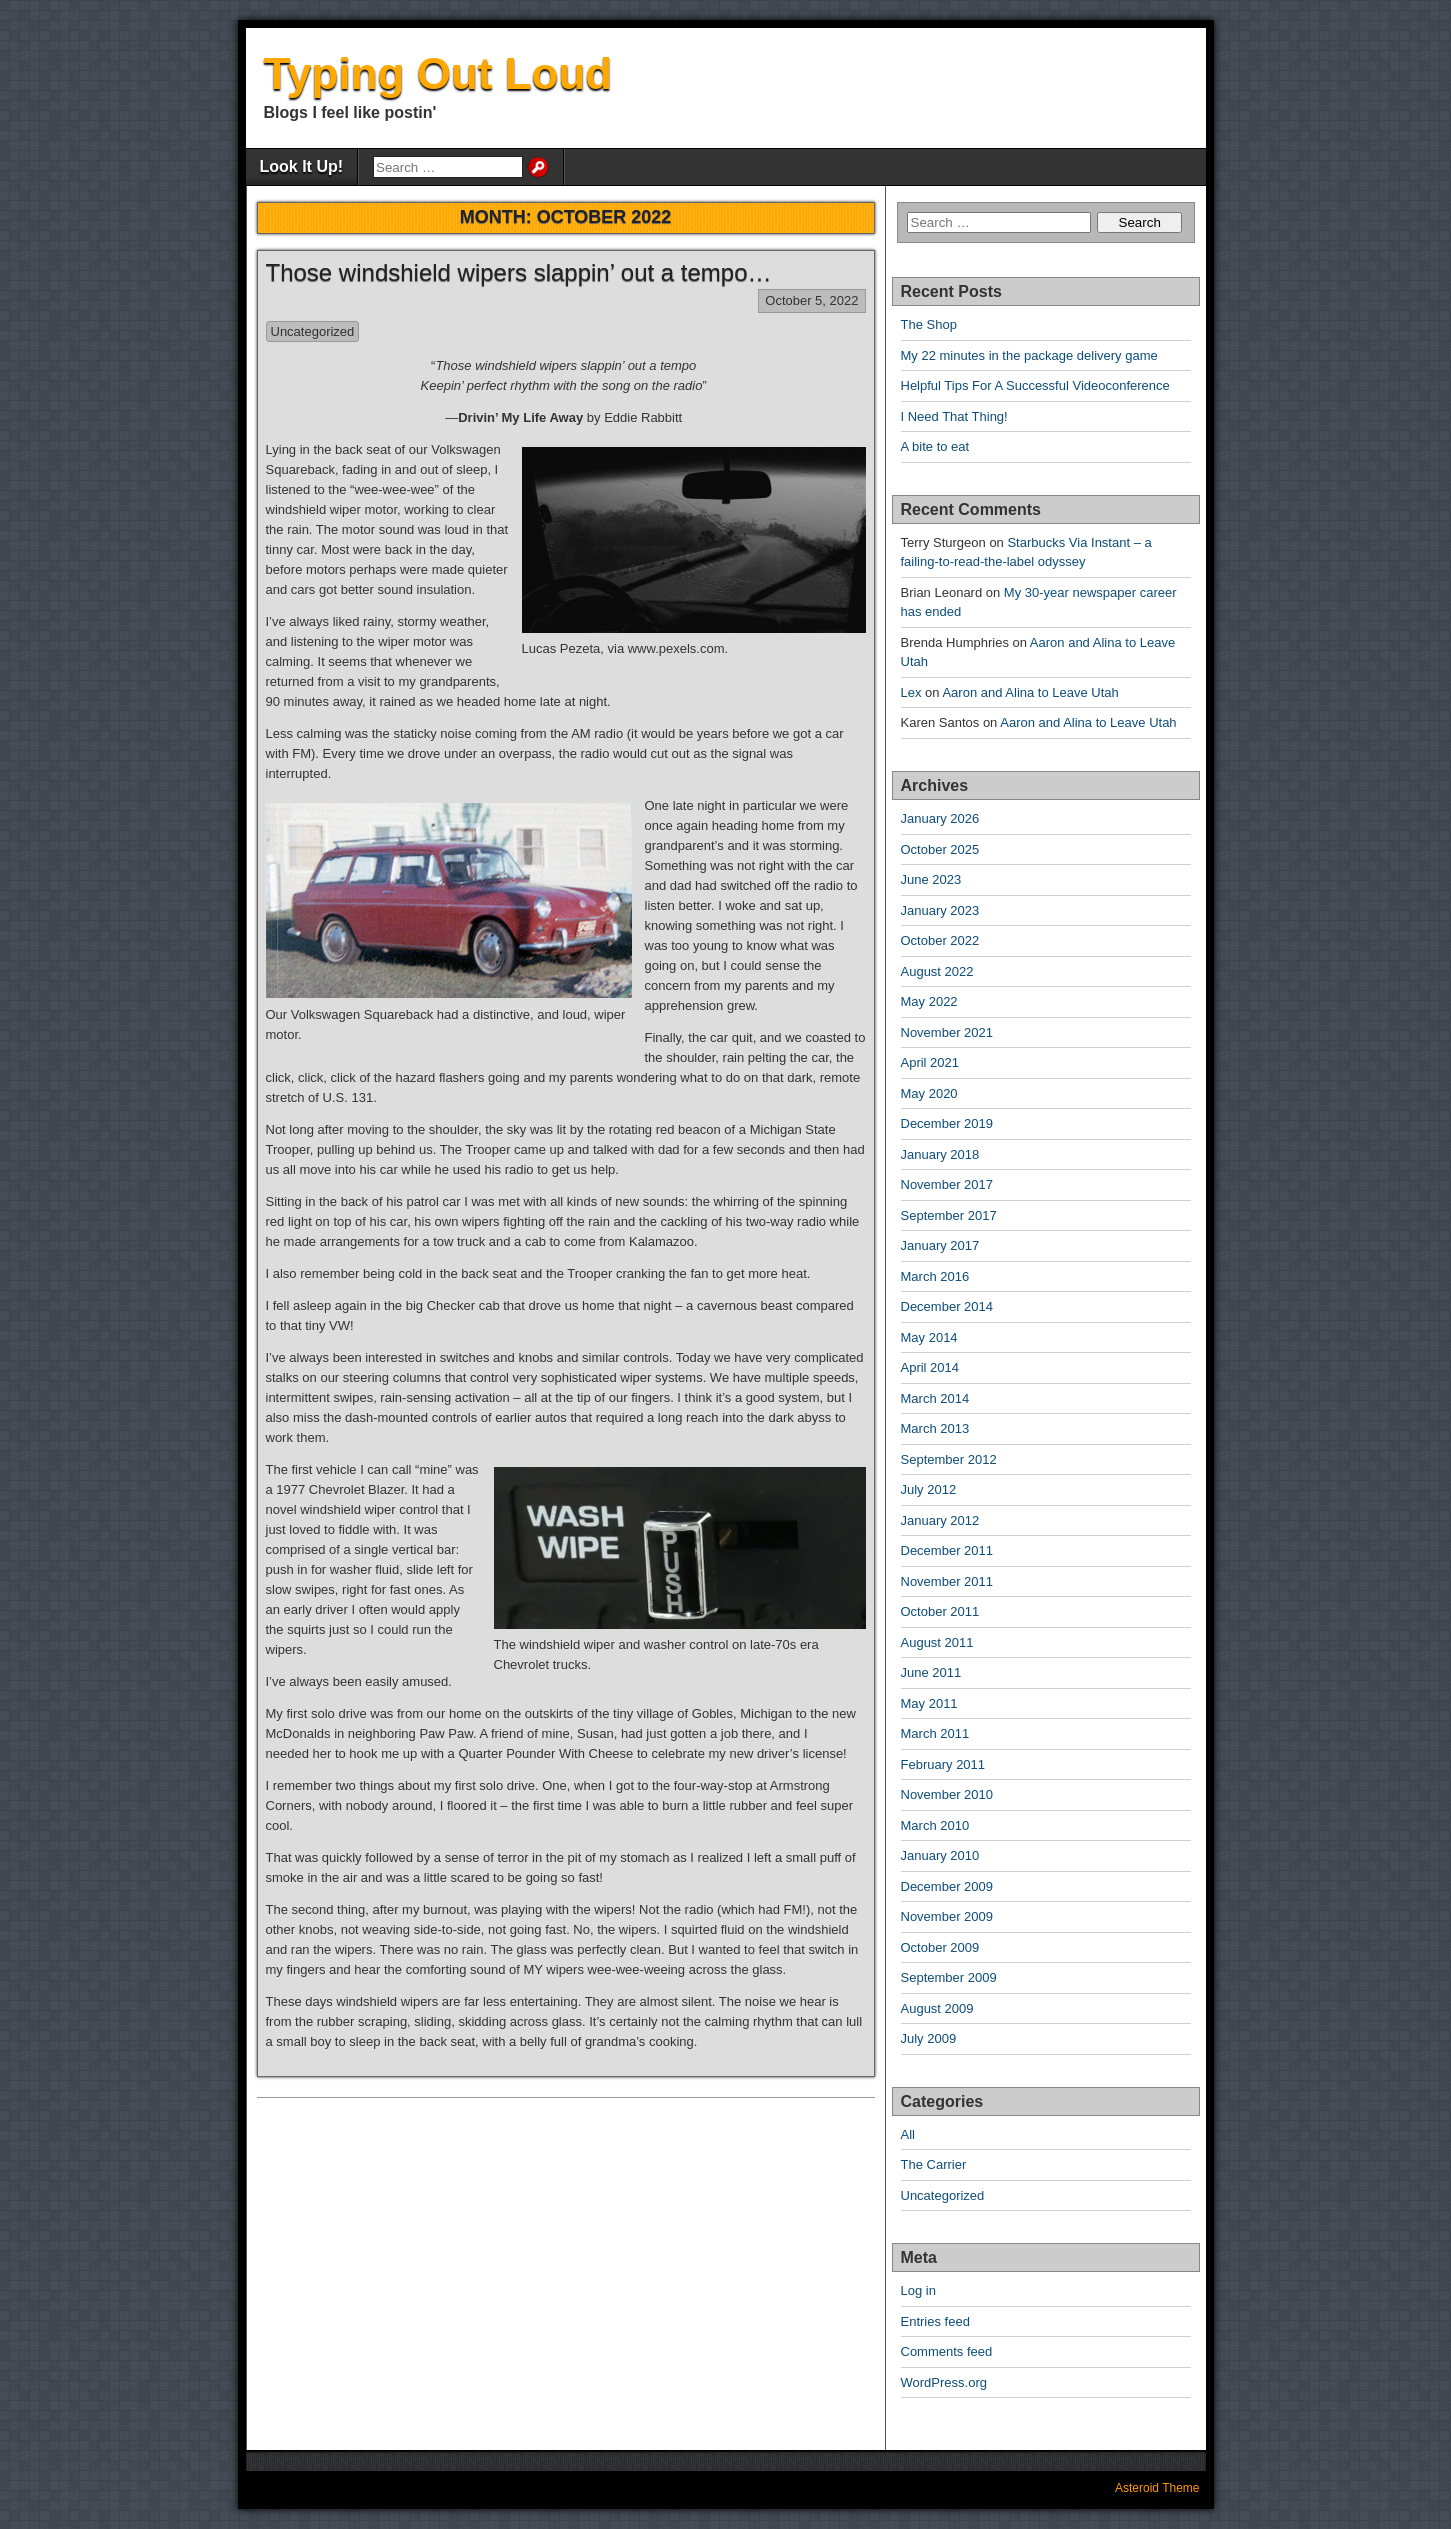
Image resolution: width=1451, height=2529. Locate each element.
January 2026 (940, 818)
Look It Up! (302, 166)
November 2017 (947, 1184)
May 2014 (929, 1337)
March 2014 (935, 1398)
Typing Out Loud (438, 73)
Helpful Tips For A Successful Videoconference (1035, 385)
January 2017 (940, 1245)
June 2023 (931, 879)
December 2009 (947, 1886)
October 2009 (940, 1947)
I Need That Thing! (954, 416)
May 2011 (929, 1703)
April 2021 (930, 1062)
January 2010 (940, 1855)
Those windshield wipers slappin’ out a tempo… (519, 272)
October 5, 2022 (811, 300)
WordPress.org (944, 2382)
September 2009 (949, 1977)
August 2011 (937, 1642)
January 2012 (940, 1520)
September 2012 (949, 1459)
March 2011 (935, 1733)
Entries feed (935, 2321)
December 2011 (947, 1550)
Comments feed (947, 2351)
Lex (911, 692)
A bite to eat (935, 446)
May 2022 (929, 1001)
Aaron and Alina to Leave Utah (1030, 692)
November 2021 (947, 1032)
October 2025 (940, 849)
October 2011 (940, 1611)
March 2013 (935, 1428)
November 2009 (947, 1916)
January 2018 (940, 1154)
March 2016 (935, 1276)
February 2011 (943, 1764)
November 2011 (947, 1581)
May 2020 (929, 1093)
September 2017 (949, 1215)
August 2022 (937, 971)
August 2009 (937, 2008)
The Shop (929, 324)
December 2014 (947, 1306)
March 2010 (935, 1825)
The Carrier (934, 2164)
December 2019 (947, 1123)
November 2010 (947, 1794)
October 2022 (940, 940)
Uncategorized (313, 331)
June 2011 (931, 1672)
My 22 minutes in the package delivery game (1029, 355)
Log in (918, 2290)
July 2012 (929, 1489)
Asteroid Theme (1157, 2488)
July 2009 (929, 2038)
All (908, 2134)
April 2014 (930, 1367)
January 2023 (940, 910)
